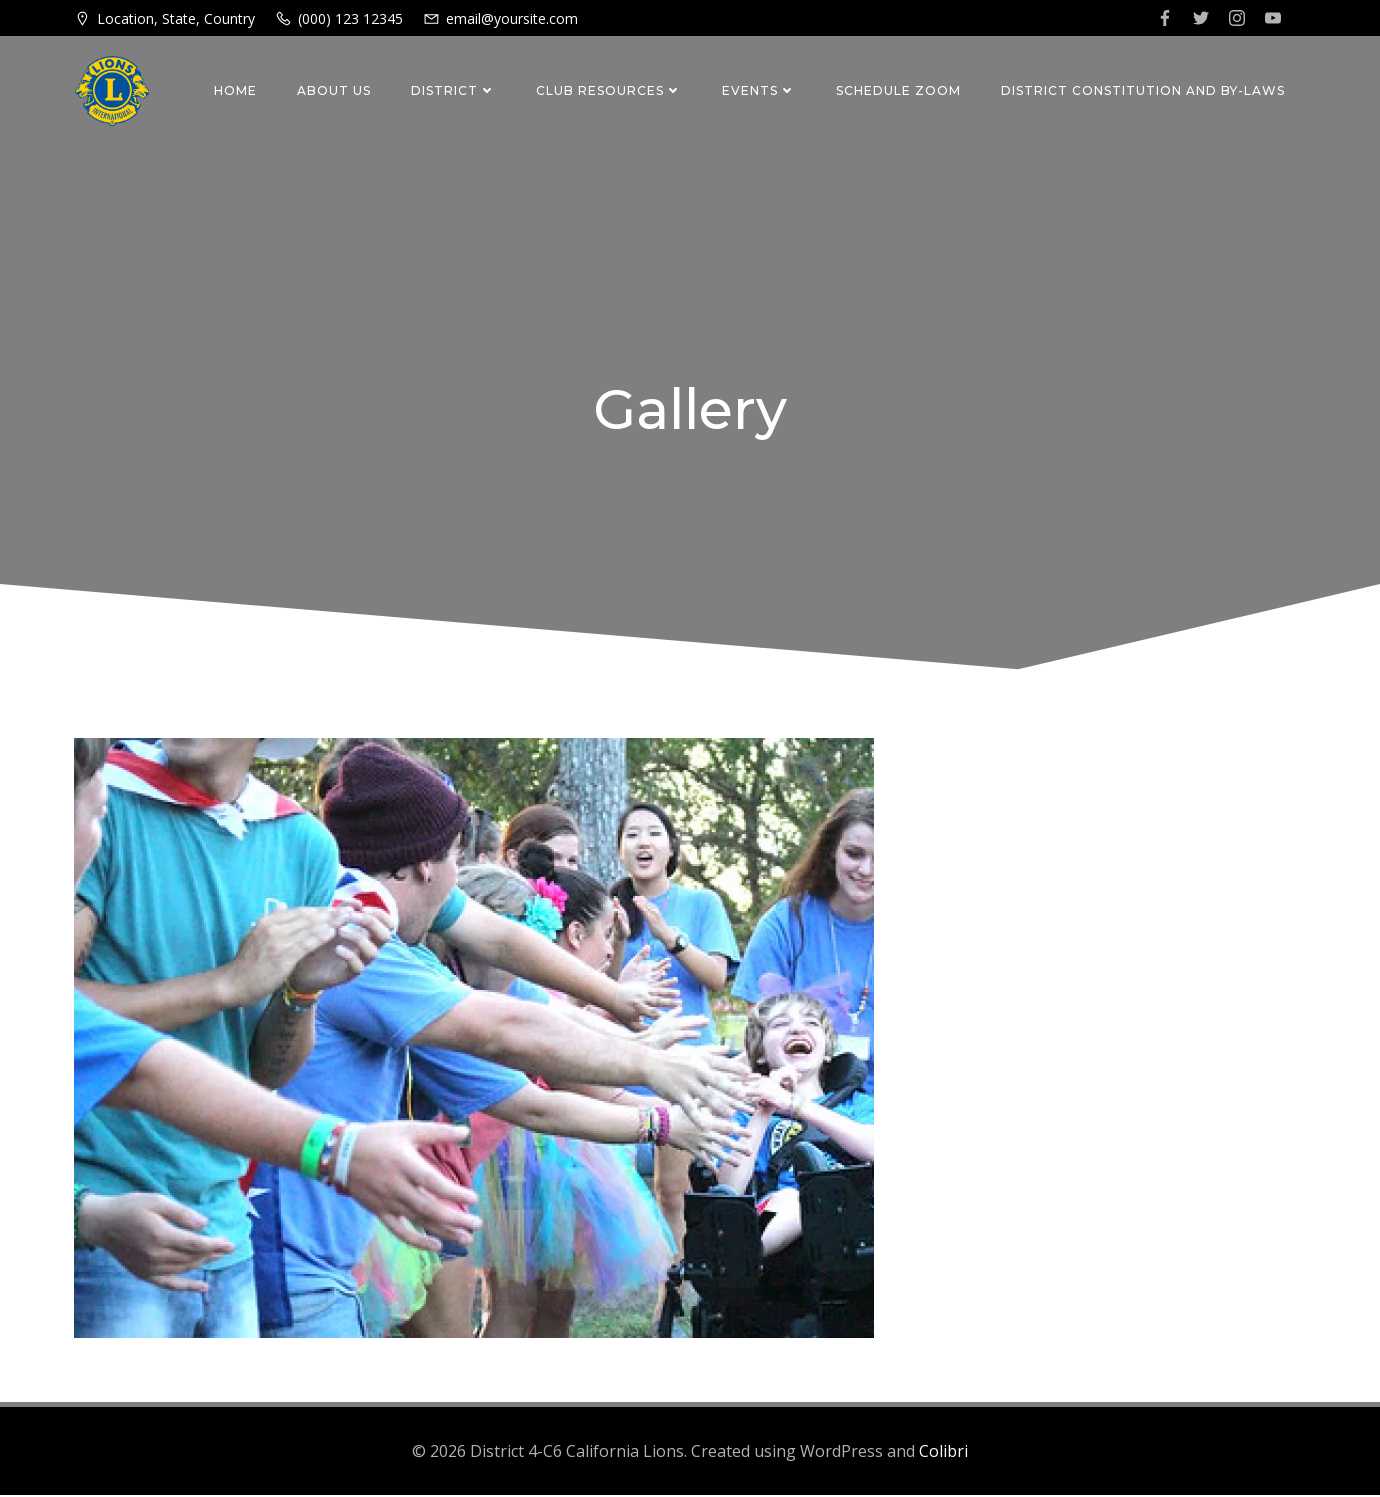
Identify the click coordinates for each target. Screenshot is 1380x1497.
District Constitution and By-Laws (1144, 90)
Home (236, 90)
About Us (335, 90)
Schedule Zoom (899, 90)
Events (760, 90)
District (454, 90)
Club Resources (610, 90)
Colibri (943, 1453)
